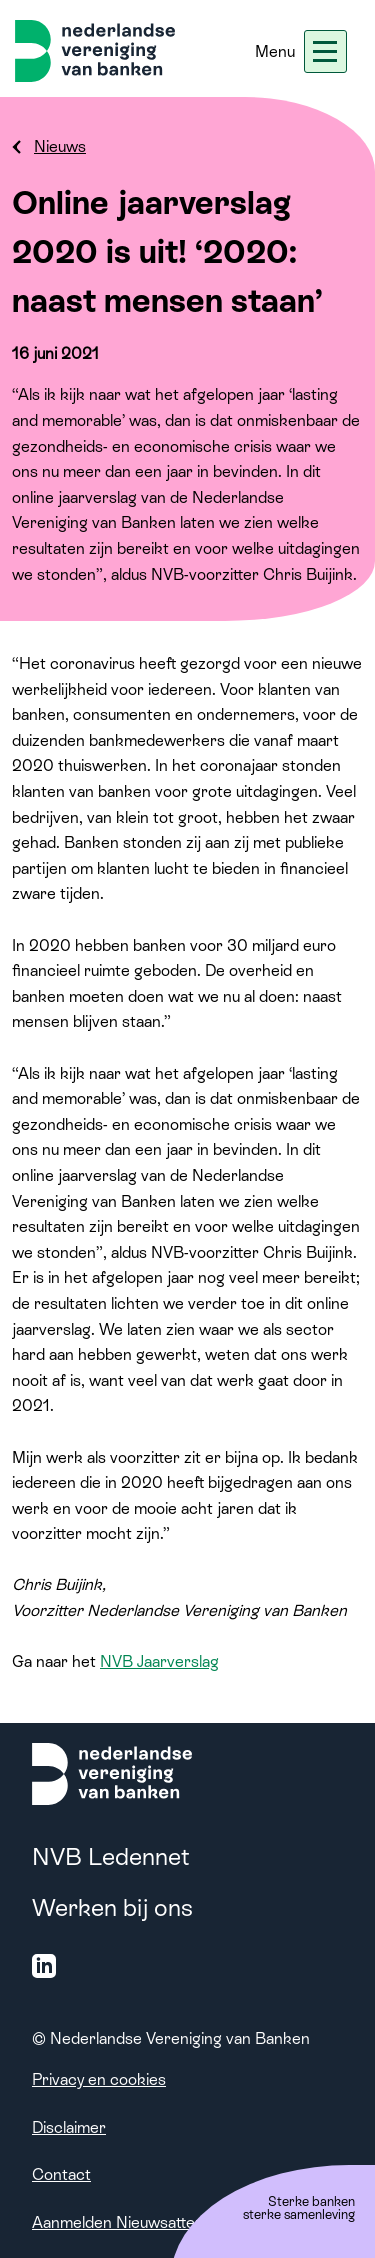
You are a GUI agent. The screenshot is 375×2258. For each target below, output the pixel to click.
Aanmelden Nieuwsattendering (141, 2222)
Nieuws (60, 146)
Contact (61, 2174)
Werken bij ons (112, 1907)
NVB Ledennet (111, 1856)
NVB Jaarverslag (159, 1661)
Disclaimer (69, 2127)
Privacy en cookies (99, 2079)
